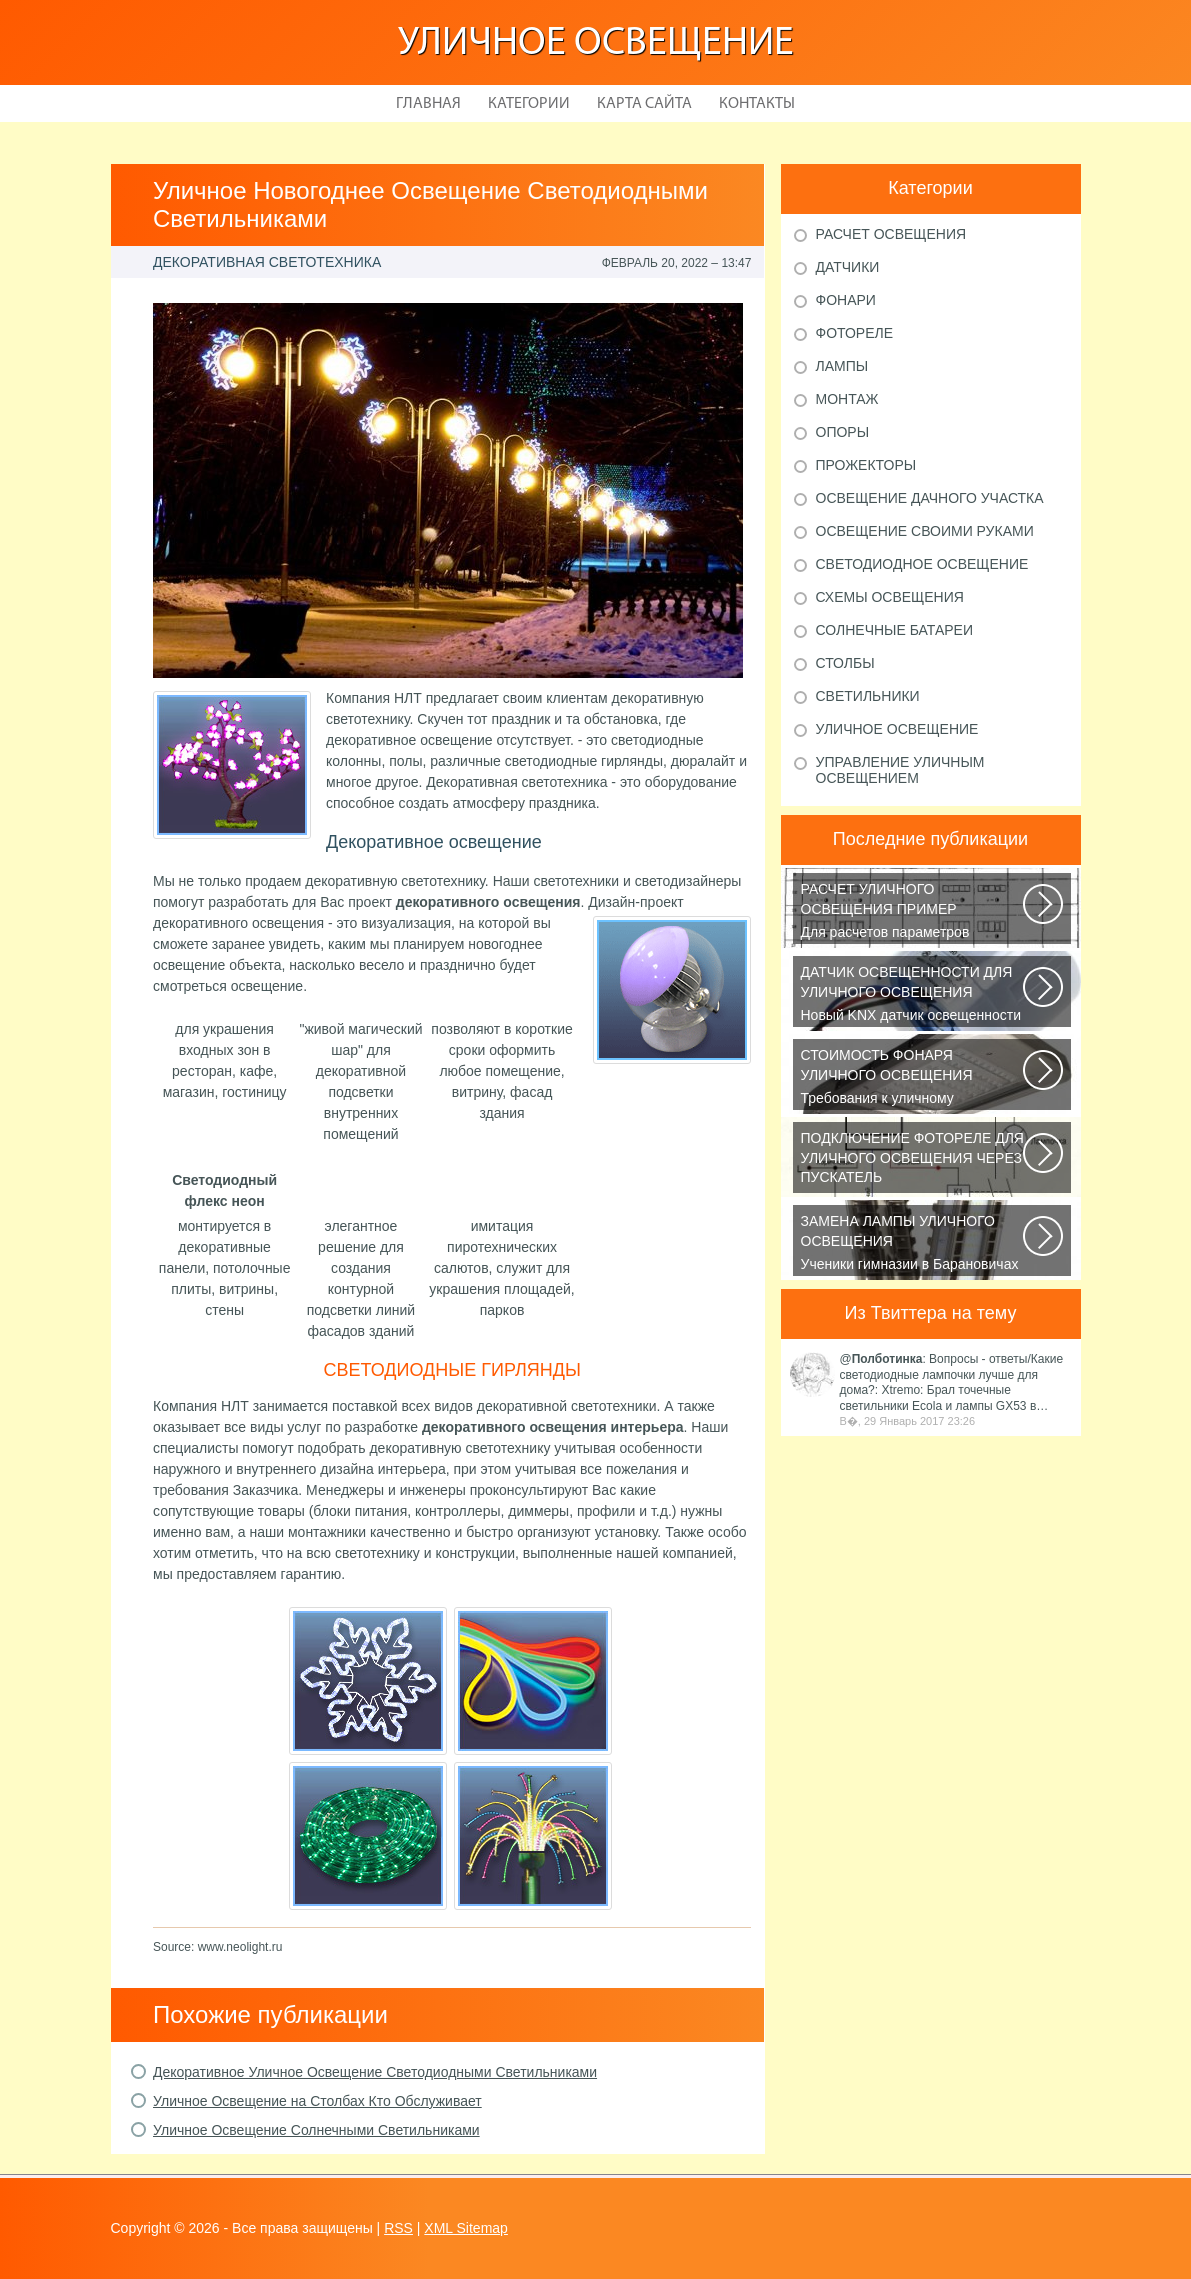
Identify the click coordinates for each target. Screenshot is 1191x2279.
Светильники (868, 696)
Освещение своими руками (925, 531)
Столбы (845, 663)
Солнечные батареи (895, 630)
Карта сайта (644, 104)
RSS (398, 2228)
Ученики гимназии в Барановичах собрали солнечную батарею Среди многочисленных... (913, 1244)
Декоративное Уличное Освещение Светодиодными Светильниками (375, 2072)
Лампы (842, 366)
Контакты (757, 104)
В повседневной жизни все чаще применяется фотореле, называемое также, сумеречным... (913, 1161)
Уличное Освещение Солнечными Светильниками (316, 2130)
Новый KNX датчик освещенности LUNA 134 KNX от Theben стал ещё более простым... (913, 995)
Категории (529, 104)
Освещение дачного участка (930, 498)
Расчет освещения (891, 234)
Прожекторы (866, 465)
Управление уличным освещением (900, 770)
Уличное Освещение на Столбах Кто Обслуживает (317, 2101)
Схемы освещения (890, 597)
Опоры (843, 432)
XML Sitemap (466, 2228)
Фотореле (855, 333)
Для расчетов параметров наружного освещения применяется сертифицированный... (913, 912)
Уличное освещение (596, 44)
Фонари (846, 300)
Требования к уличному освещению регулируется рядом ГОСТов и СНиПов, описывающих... (913, 1078)
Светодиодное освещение (922, 564)
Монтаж (847, 399)
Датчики (848, 267)
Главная (428, 104)
